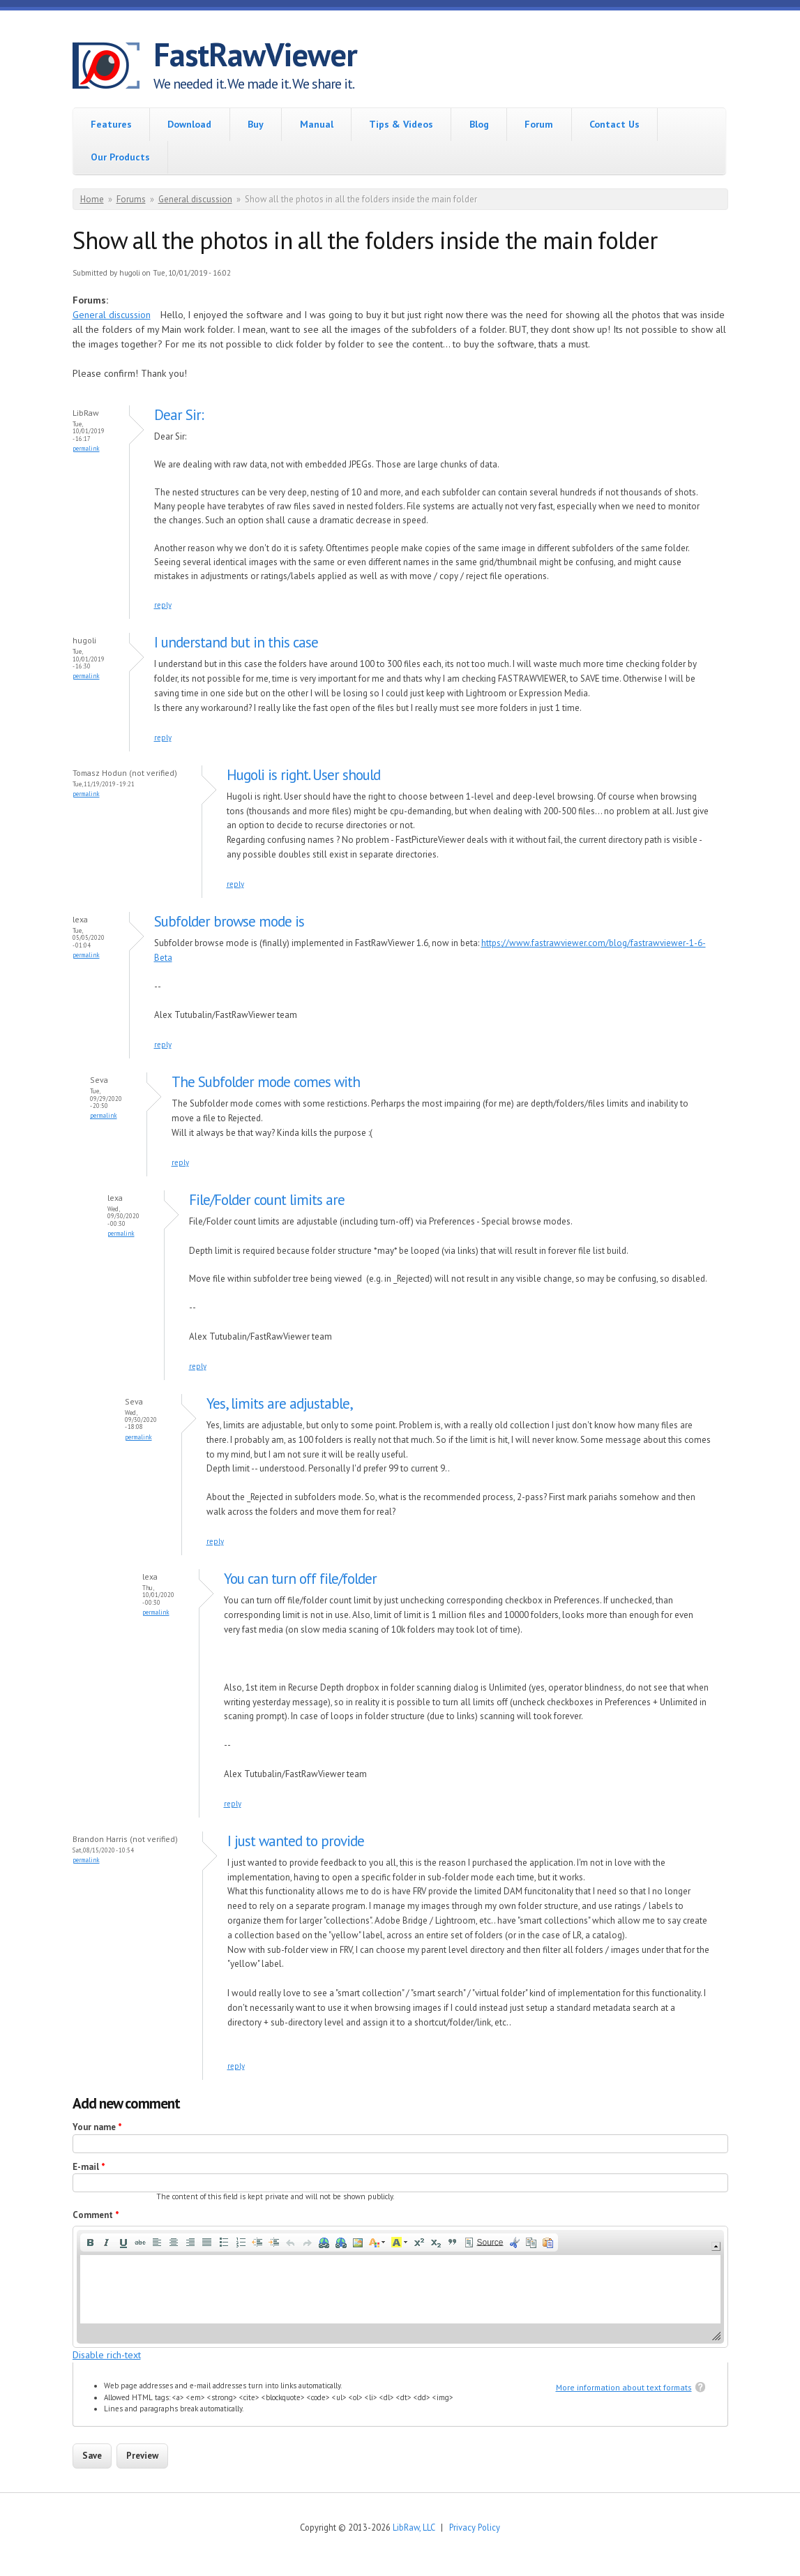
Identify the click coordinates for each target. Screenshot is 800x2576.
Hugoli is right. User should (303, 774)
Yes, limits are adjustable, (279, 1403)
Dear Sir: (179, 414)
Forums (131, 199)
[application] (400, 2287)
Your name (97, 2127)
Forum (538, 124)
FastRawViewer (255, 54)
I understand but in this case (236, 642)
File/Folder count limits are (267, 1199)
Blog (479, 124)
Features (111, 124)
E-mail (89, 2167)
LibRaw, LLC (414, 2527)
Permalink (86, 448)
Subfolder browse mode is (229, 921)
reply (163, 605)
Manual (316, 124)
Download (189, 124)
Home (92, 199)
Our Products (120, 157)
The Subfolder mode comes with (266, 1081)
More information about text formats (624, 2387)
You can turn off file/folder (300, 1578)
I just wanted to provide (295, 1841)
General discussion (195, 199)
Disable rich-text (107, 2355)
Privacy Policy (474, 2527)
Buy (256, 124)
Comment (96, 2215)
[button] (90, 2242)
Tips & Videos (401, 124)
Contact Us (614, 124)
